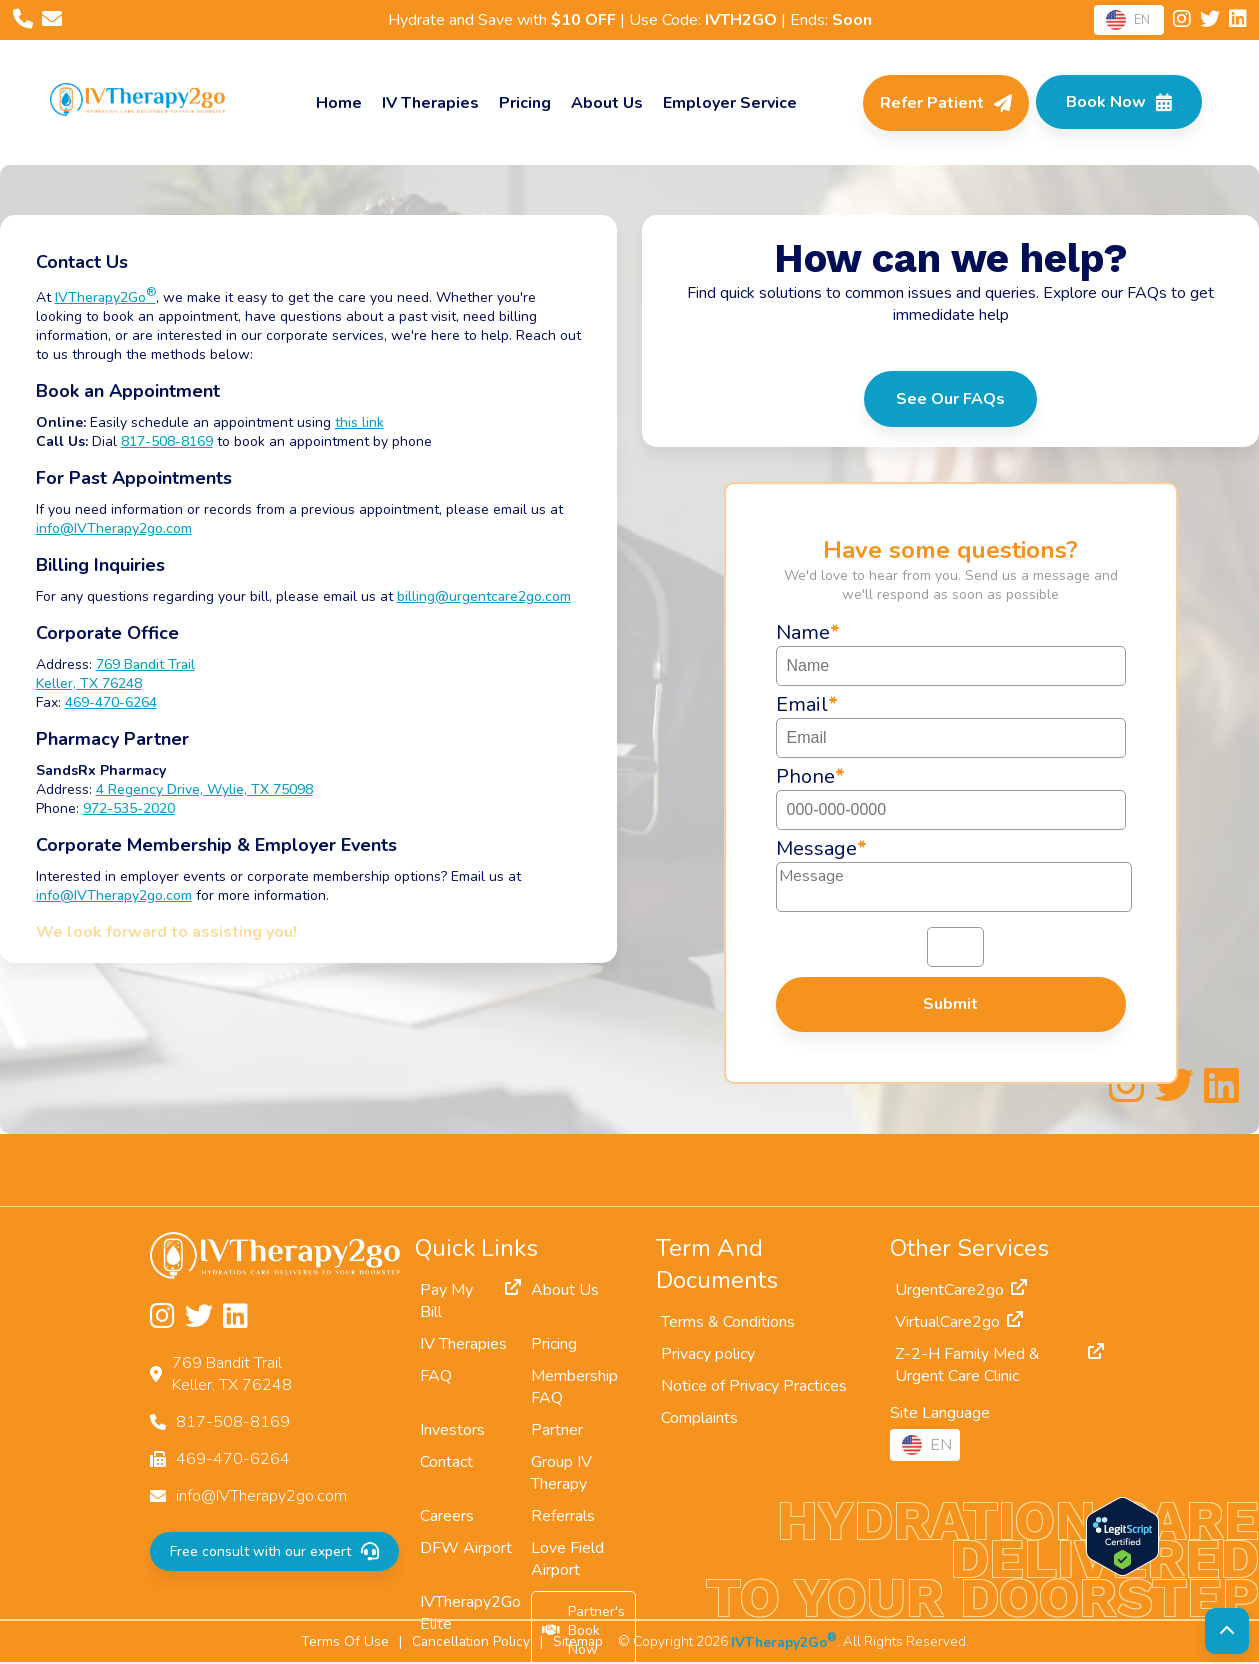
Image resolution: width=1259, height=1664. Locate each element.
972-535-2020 (133, 808)
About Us (565, 1291)
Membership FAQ (574, 1388)
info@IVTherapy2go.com (118, 528)
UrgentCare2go (961, 1291)
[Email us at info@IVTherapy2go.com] (51, 21)
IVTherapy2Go (109, 297)
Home (337, 103)
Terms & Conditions (728, 1323)
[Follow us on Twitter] (1211, 21)
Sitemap (578, 1642)
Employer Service (728, 103)
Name (808, 632)
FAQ (436, 1377)
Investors (452, 1431)
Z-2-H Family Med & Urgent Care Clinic (999, 1366)
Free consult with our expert (273, 1552)
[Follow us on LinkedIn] (1237, 21)
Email (807, 704)
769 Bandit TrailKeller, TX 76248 (119, 674)
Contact (446, 1463)
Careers (447, 1517)
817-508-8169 (171, 441)
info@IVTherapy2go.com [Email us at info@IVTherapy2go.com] (261, 1497)
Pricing (523, 103)
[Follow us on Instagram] (1183, 21)
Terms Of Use (345, 1642)
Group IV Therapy (561, 1474)
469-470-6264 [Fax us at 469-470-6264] (233, 1460)
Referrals (563, 1517)
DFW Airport (466, 1549)
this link (363, 422)
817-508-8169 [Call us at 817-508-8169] (233, 1423)
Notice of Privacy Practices (754, 1387)
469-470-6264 (115, 702)
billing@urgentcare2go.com (488, 596)
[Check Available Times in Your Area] (1117, 103)
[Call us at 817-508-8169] (24, 21)
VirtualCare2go (959, 1323)
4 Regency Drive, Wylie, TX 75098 (208, 789)
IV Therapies (428, 103)
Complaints (699, 1419)
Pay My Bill (470, 1302)
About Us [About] (605, 103)
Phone (810, 776)
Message (821, 848)
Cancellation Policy (471, 1642)
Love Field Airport (567, 1560)
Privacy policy (708, 1355)
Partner (557, 1431)
